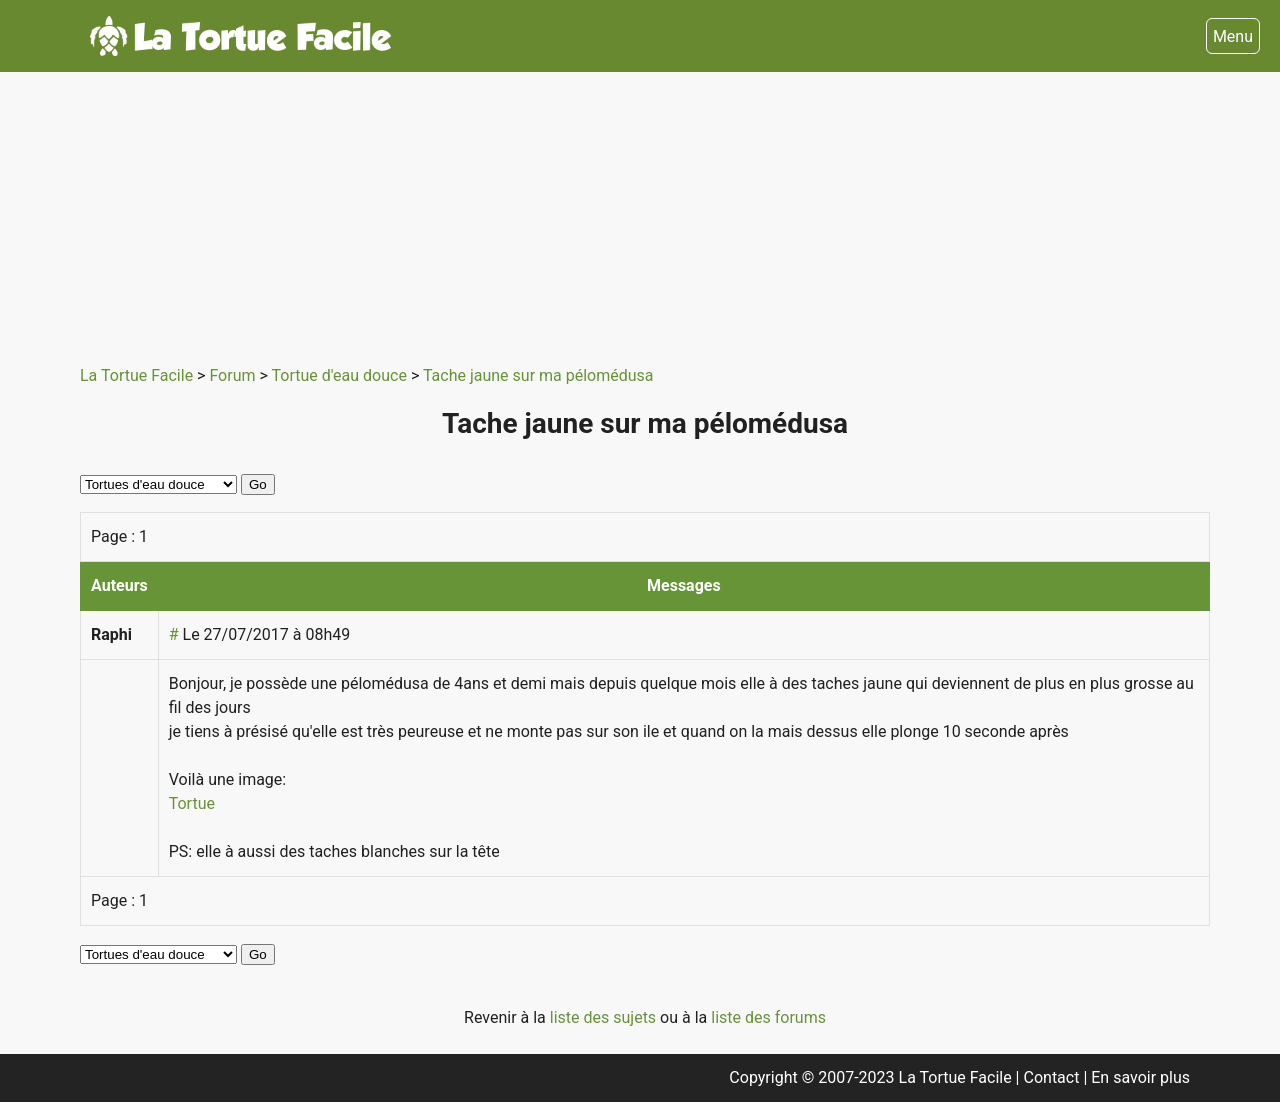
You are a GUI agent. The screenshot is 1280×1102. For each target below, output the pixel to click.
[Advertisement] (645, 212)
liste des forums (768, 1017)
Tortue (192, 803)
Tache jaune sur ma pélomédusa (538, 375)
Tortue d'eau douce (341, 375)
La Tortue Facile (138, 375)
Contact (1054, 1077)
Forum (234, 375)
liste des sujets (605, 1017)
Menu (1233, 36)
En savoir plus (1140, 1077)
